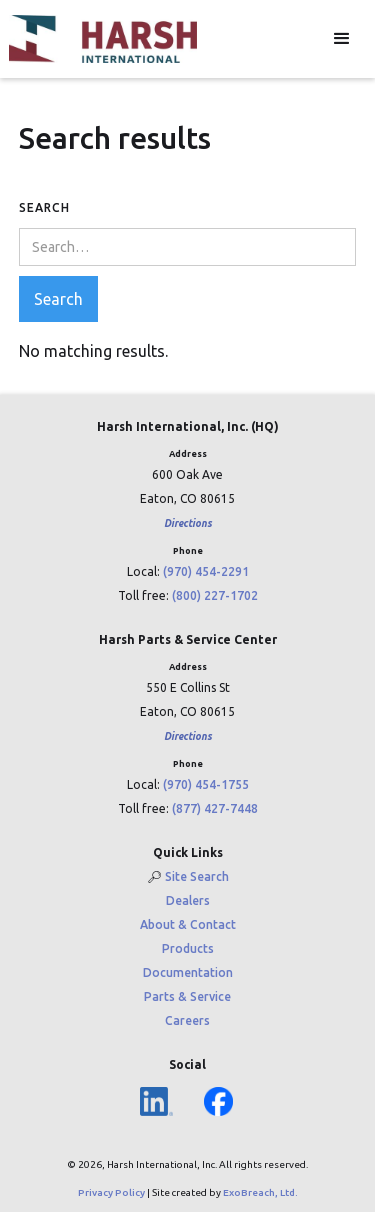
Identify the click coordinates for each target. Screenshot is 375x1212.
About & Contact (188, 924)
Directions (188, 523)
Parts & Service (187, 996)
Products (188, 948)
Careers (187, 1020)
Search (44, 207)
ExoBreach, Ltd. (260, 1192)
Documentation (188, 972)
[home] (103, 38)
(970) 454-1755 (206, 784)
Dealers (188, 900)
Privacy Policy (111, 1192)
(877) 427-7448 (215, 808)
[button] (342, 39)
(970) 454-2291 (206, 571)
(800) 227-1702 (215, 595)
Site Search (197, 876)
